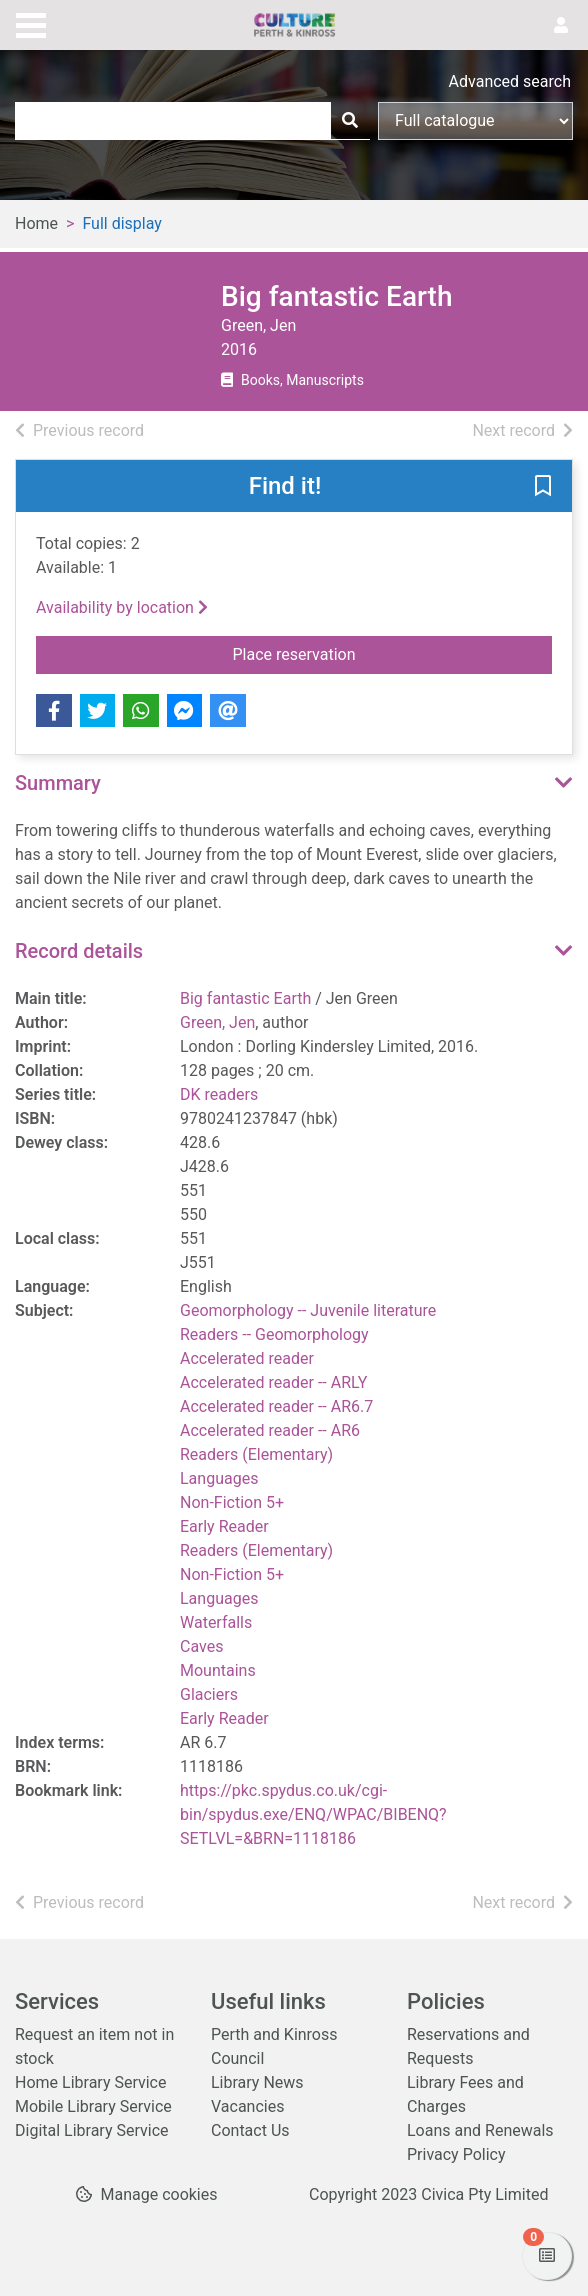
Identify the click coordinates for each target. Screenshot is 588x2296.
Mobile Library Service (93, 2106)
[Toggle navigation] (31, 23)
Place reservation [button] (371, 653)
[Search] (350, 121)
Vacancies (247, 2106)
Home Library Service (90, 2082)
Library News (257, 2082)
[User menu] (561, 26)
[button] (543, 487)
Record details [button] (79, 951)
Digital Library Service (92, 2130)
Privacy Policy (456, 2154)
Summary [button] (58, 783)
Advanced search (510, 81)
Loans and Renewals (480, 2130)
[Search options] (475, 121)
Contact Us (250, 2130)
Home (36, 223)
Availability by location (122, 607)
